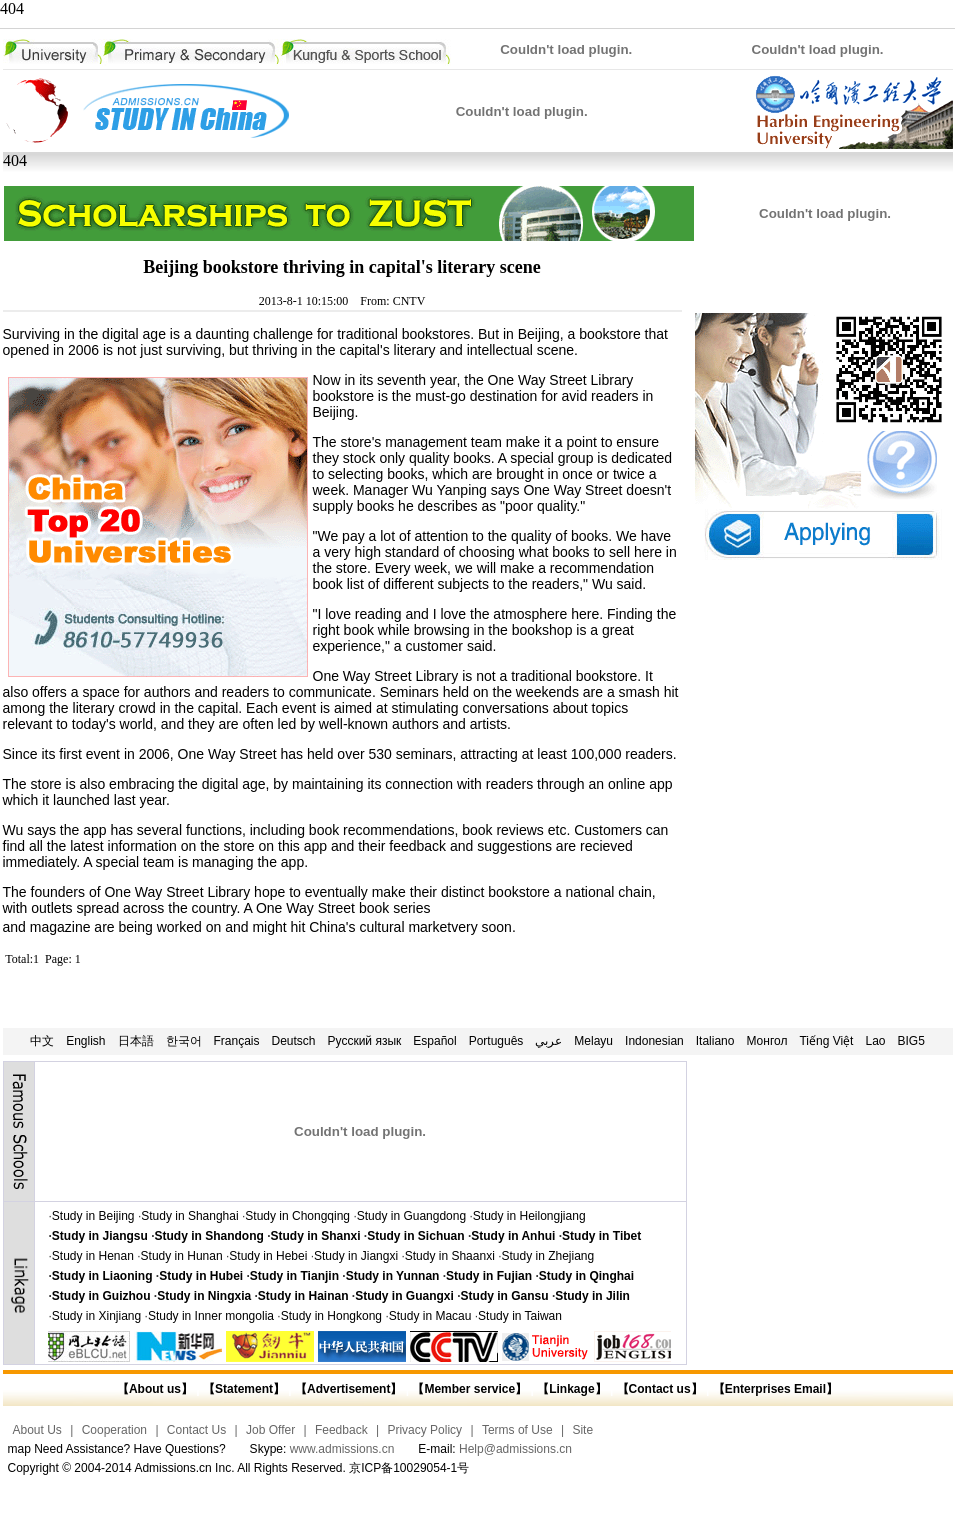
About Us (37, 1430)
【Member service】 (469, 1389)
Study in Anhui (513, 1236)
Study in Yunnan (393, 1276)
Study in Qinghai (586, 1276)
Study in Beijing (93, 1216)
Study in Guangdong (411, 1216)
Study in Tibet (601, 1236)
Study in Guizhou (101, 1296)
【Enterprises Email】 (775, 1389)
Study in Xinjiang (96, 1316)
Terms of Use (517, 1430)
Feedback (341, 1430)
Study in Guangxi (404, 1296)
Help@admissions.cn (515, 1449)
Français (237, 1041)
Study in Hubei (201, 1276)
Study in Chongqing (297, 1216)
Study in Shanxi (316, 1236)
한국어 (184, 1041)
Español (434, 1041)
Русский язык (365, 1041)
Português (496, 1041)
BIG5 (911, 1041)
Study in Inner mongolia (211, 1316)
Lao (875, 1041)
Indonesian (654, 1041)
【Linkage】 (571, 1389)
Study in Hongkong (331, 1316)
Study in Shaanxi (450, 1256)
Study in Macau (430, 1316)
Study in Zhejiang (547, 1256)
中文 (42, 1041)
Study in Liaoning (102, 1276)
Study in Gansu (505, 1296)
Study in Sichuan (415, 1236)
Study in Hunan (182, 1256)
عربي (548, 1041)
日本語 (136, 1041)
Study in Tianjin (294, 1276)
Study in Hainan (303, 1296)
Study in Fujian (489, 1276)
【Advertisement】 (348, 1389)
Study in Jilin (592, 1296)
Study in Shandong (209, 1236)
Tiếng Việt (826, 1041)
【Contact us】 (657, 1389)
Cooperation (114, 1430)
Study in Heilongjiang (529, 1216)
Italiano (715, 1041)
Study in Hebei (268, 1256)
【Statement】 (244, 1389)
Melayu (593, 1041)
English (85, 1041)
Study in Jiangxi (356, 1256)
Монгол (766, 1041)
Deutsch (294, 1041)
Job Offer (270, 1430)
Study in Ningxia (204, 1296)
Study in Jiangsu (100, 1236)
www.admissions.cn (342, 1449)
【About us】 (155, 1389)
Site (582, 1430)
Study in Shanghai (189, 1216)
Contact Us (196, 1430)
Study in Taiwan (520, 1316)
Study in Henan (93, 1256)
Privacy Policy (424, 1430)
